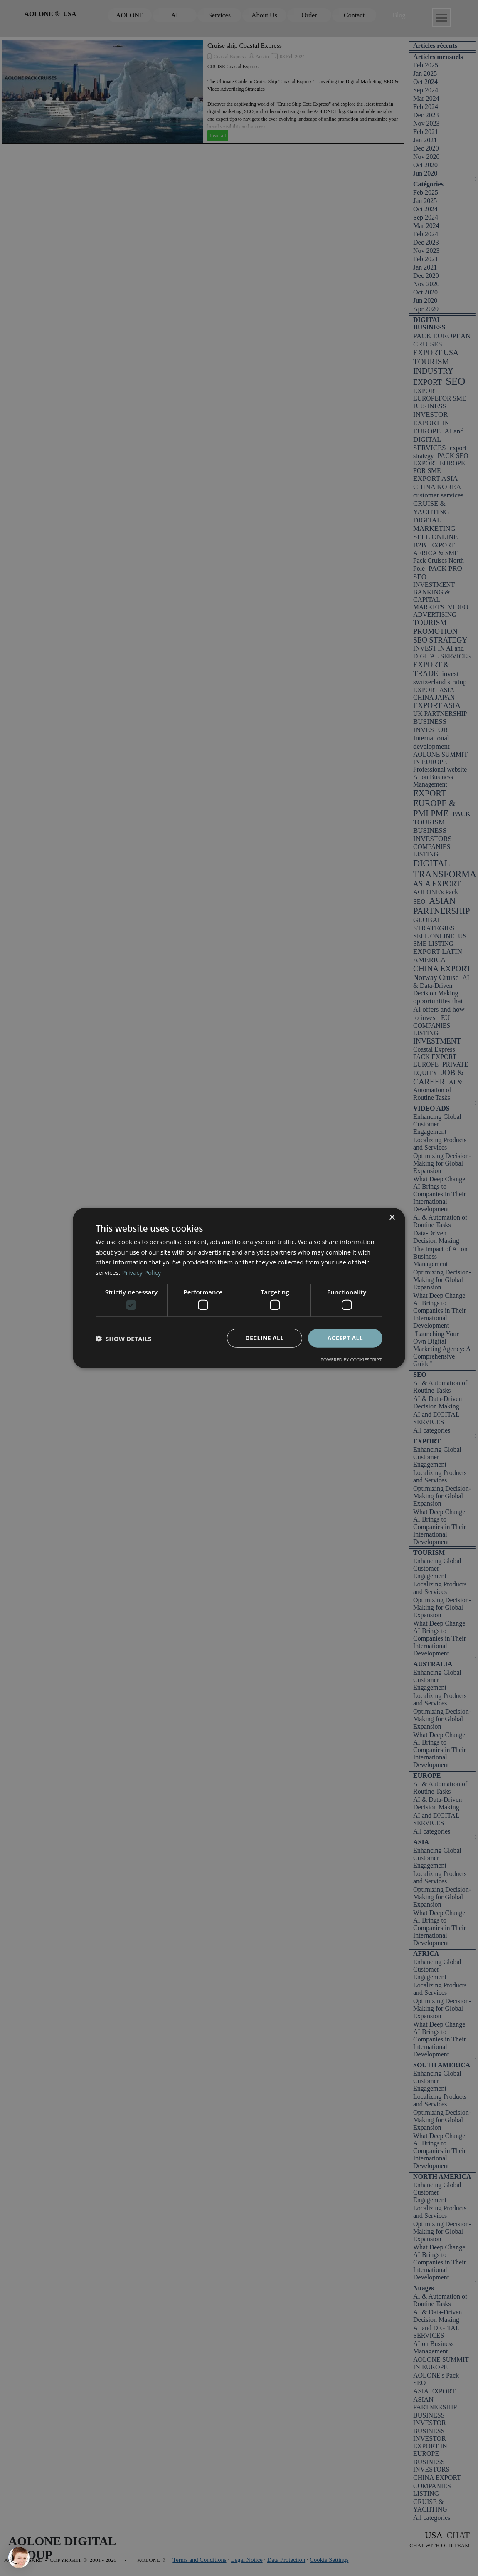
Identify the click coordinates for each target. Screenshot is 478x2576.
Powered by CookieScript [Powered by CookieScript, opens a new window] (351, 1359)
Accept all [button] (345, 1338)
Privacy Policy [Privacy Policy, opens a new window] (141, 1272)
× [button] (392, 1217)
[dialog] (239, 1288)
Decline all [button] (264, 1338)
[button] (123, 1338)
